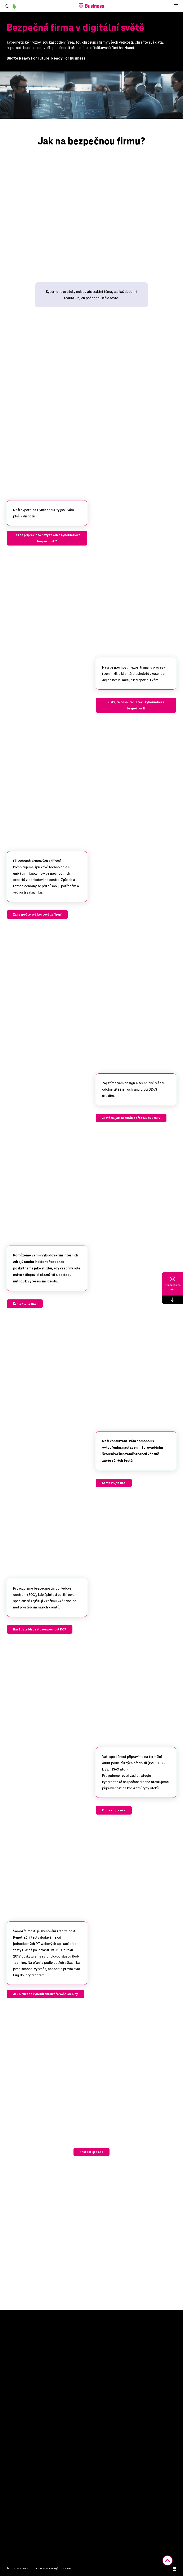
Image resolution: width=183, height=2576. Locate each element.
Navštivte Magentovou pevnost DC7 (39, 1629)
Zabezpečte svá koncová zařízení (37, 914)
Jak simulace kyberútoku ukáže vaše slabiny (45, 1994)
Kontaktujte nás (24, 1304)
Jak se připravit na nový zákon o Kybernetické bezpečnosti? (47, 538)
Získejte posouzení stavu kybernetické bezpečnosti (136, 705)
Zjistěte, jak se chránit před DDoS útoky (131, 1118)
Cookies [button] (67, 2568)
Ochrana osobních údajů (46, 2568)
